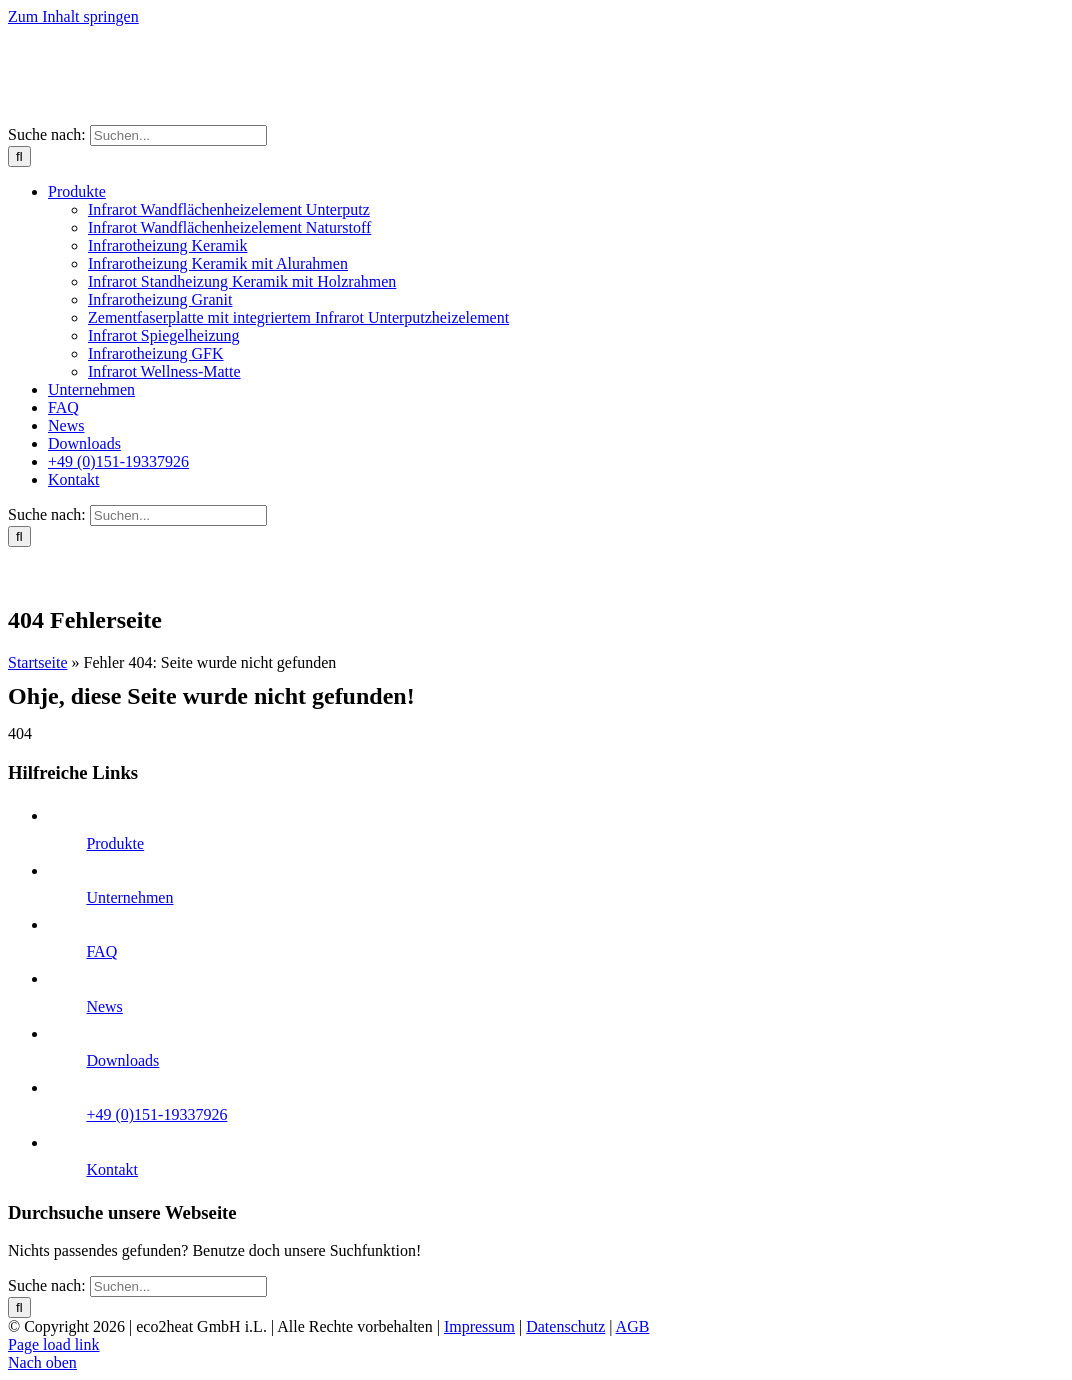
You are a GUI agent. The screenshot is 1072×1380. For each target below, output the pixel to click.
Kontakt (112, 1169)
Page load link (54, 1344)
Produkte (115, 843)
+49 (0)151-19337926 (156, 1114)
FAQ (101, 951)
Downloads (122, 1060)
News (104, 1006)
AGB (633, 1326)
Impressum (479, 1326)
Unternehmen (129, 897)
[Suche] (19, 156)
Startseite (38, 662)
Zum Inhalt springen (73, 16)
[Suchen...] (178, 135)
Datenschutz (565, 1326)
